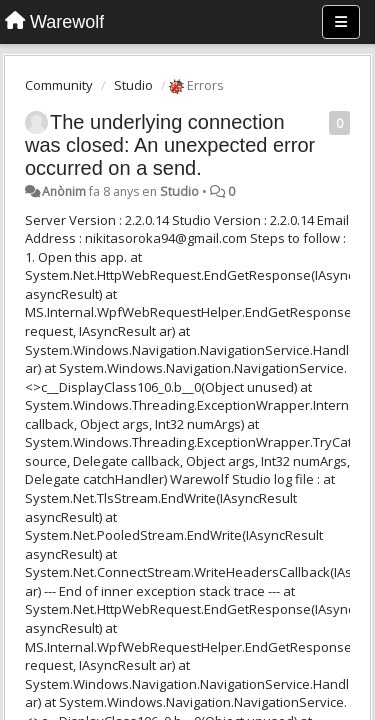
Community (59, 85)
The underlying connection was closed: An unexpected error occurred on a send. (170, 145)
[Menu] (341, 22)
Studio (133, 85)
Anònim (64, 191)
